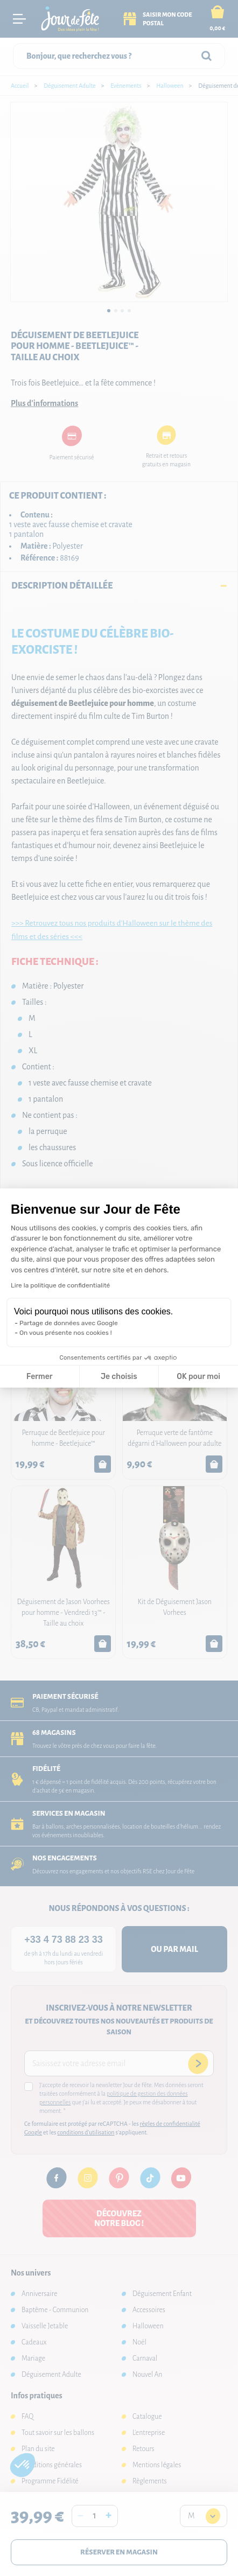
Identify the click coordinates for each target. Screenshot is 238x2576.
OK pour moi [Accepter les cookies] (198, 1376)
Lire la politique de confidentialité (60, 1285)
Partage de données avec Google (68, 1323)
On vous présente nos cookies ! (65, 1332)
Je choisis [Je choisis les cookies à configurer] (119, 1376)
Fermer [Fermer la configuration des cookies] (39, 1376)
